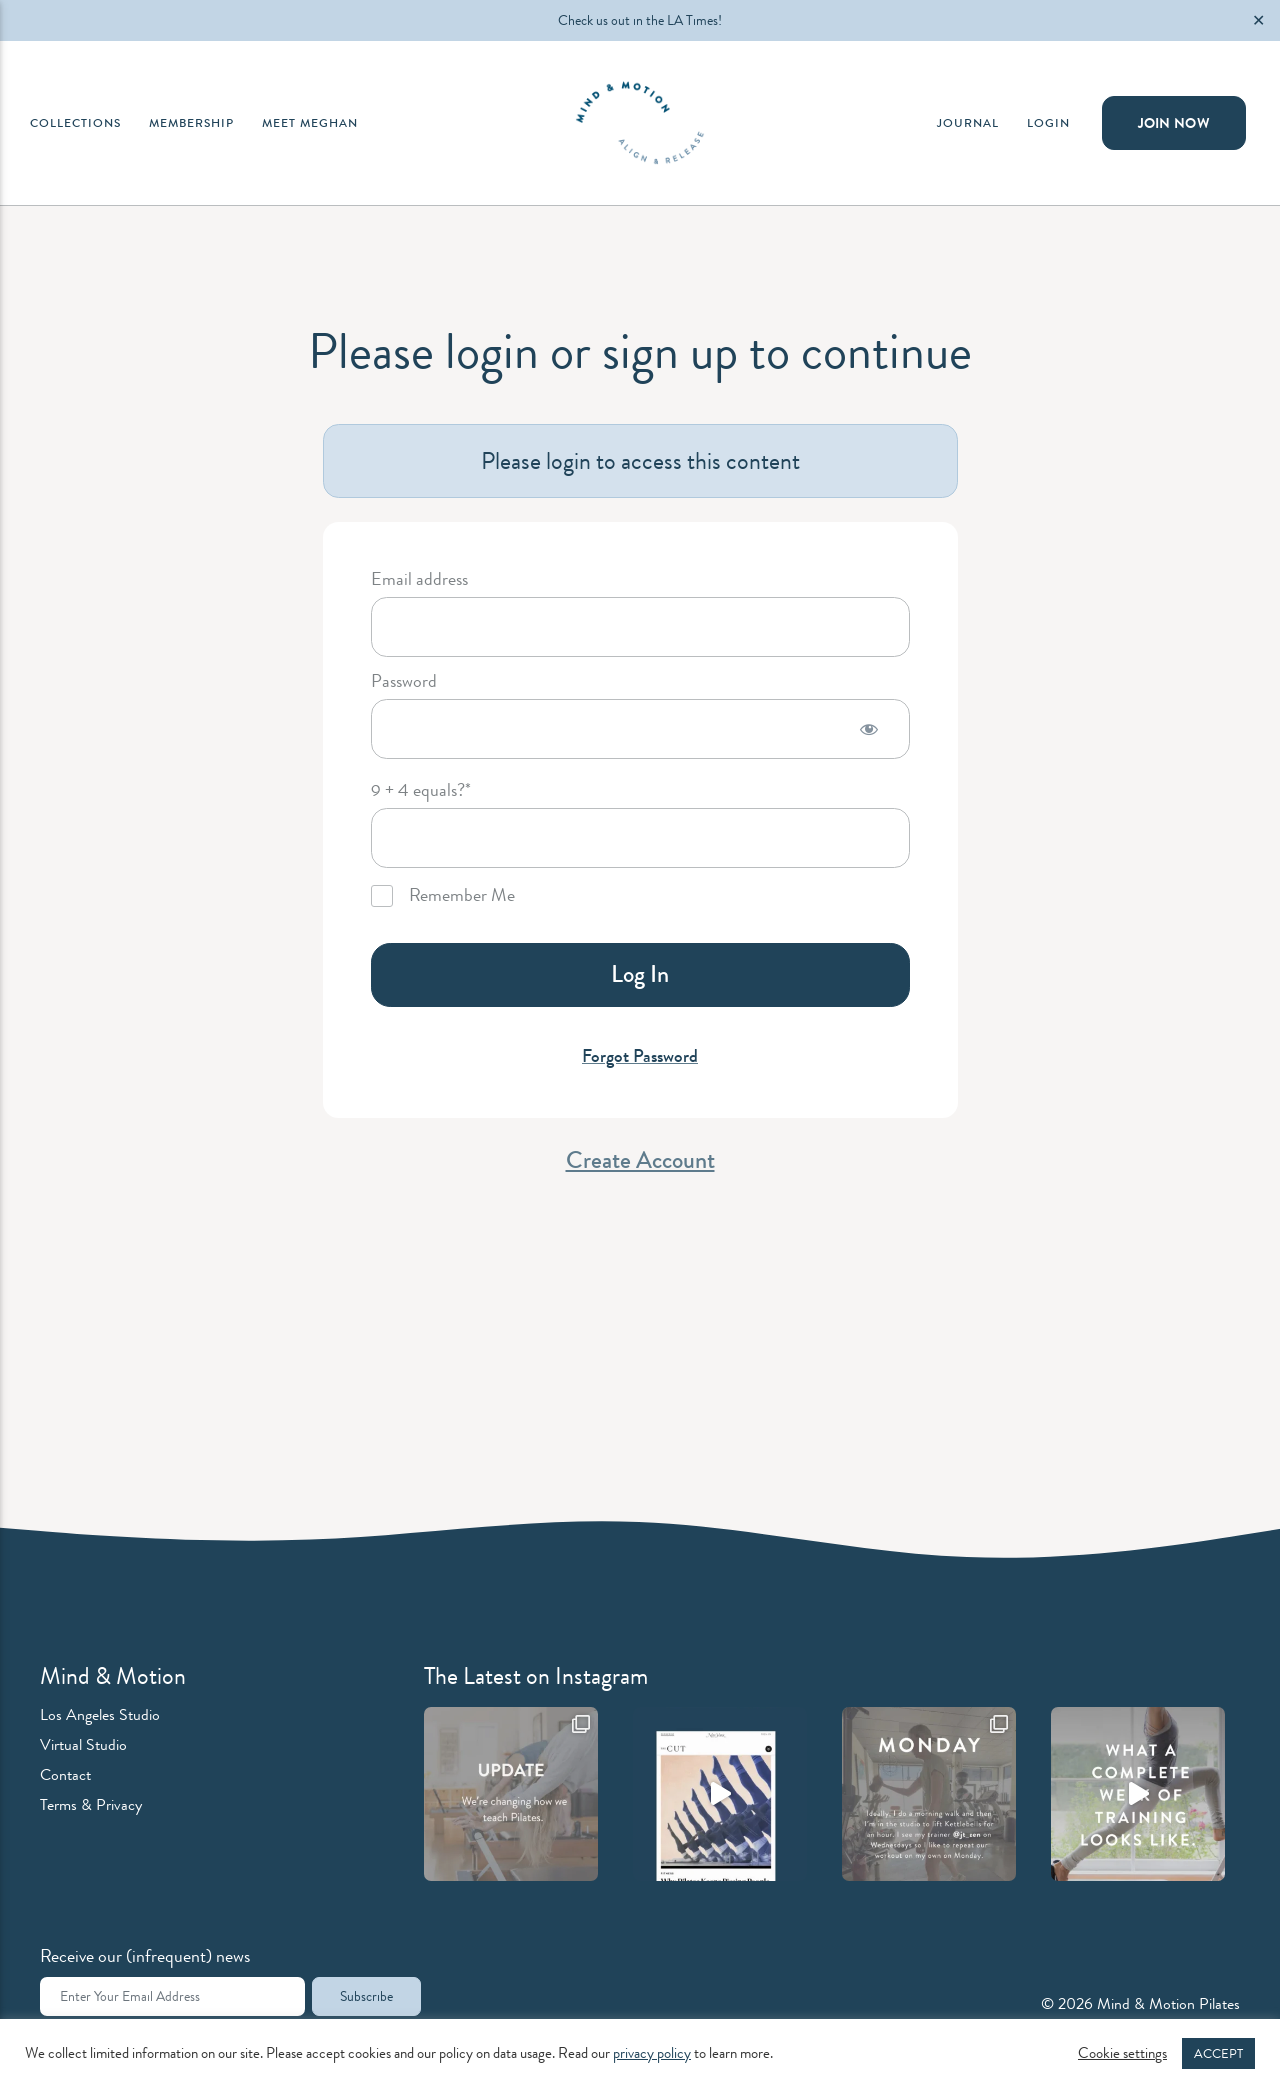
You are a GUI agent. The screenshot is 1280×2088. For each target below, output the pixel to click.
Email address (419, 580)
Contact (65, 1774)
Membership (191, 123)
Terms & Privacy (91, 1804)
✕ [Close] (1258, 20)
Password (404, 682)
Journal (968, 123)
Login (1048, 123)
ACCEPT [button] (1218, 2053)
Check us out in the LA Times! (640, 20)
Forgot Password (640, 1056)
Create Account (640, 1160)
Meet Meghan (310, 123)
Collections (75, 123)
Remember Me (443, 896)
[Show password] (869, 729)
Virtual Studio (83, 1744)
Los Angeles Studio (100, 1714)
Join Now (1174, 123)
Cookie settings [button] (1122, 2054)
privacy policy (652, 2053)
